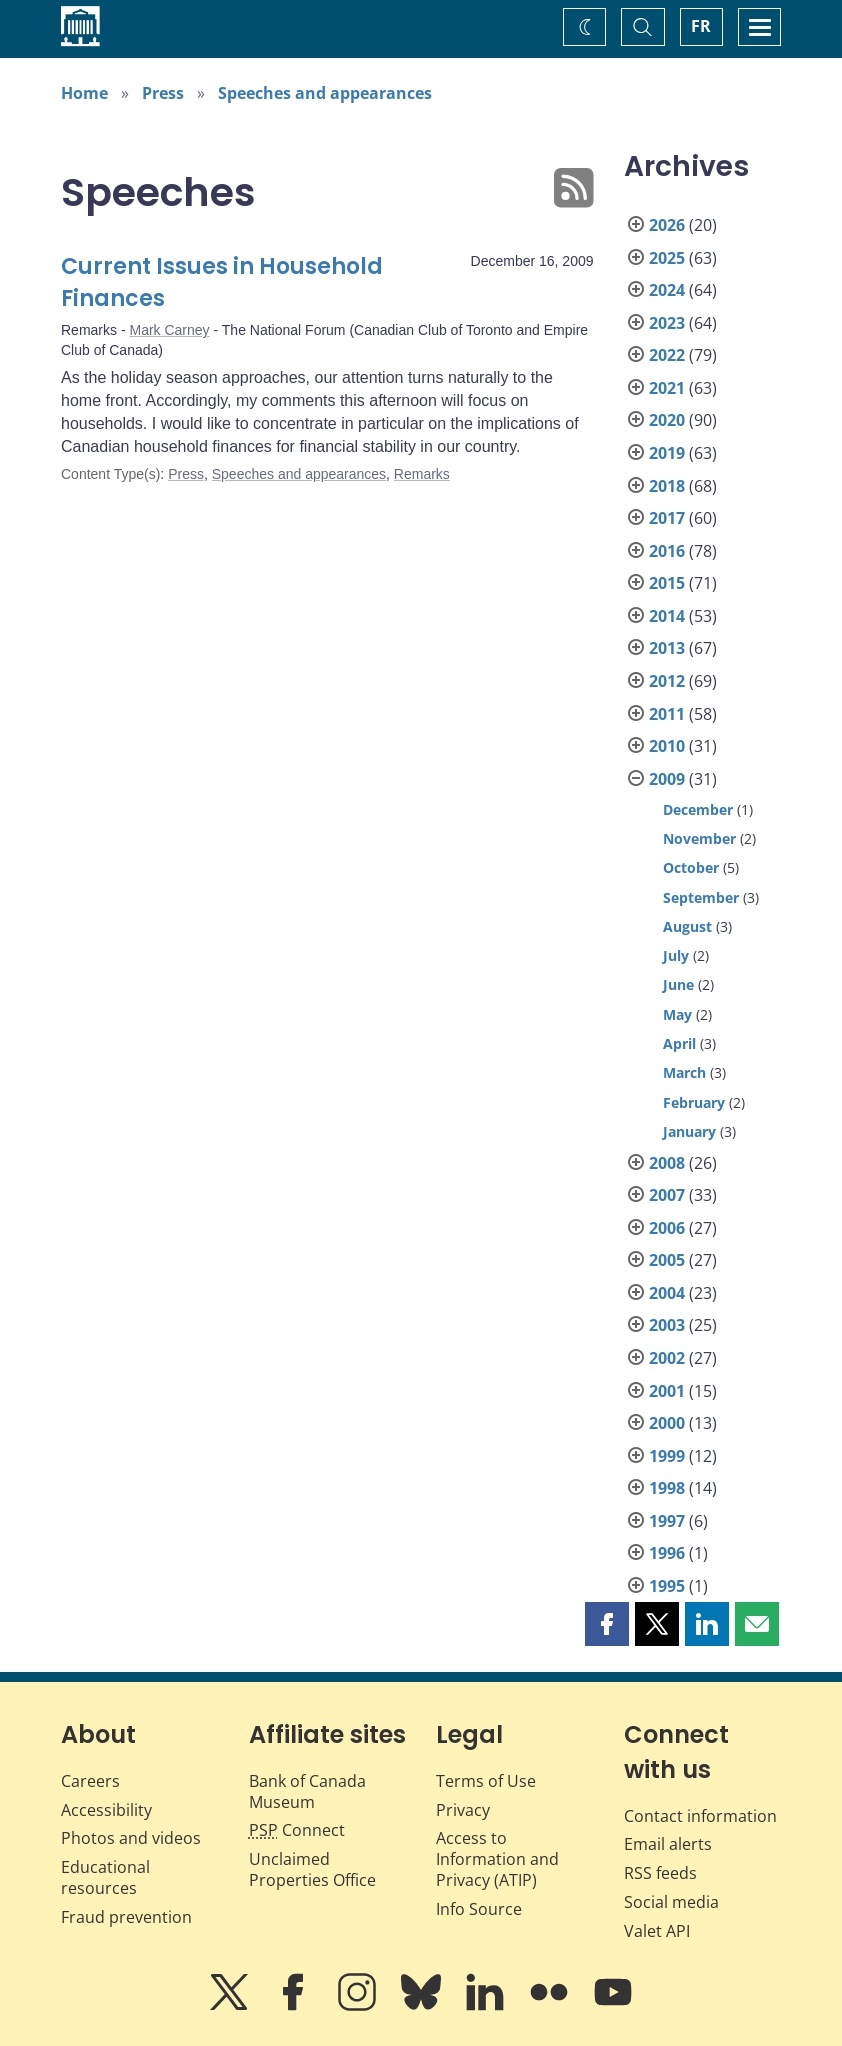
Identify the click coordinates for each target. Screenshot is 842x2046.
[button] (607, 1624)
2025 (667, 258)
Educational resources (105, 1877)
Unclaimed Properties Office (312, 1869)
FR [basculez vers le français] (701, 26)
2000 (667, 1423)
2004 (667, 1293)
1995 (667, 1586)
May (677, 1014)
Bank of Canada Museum (307, 1791)
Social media (671, 1902)
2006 (667, 1228)
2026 (667, 225)
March (684, 1072)
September (701, 897)
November (699, 838)
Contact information (700, 1816)
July (676, 955)
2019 (667, 453)
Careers (90, 1781)
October (691, 867)
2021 (667, 388)
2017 (667, 518)
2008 (667, 1163)
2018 (667, 486)
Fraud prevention (126, 1917)
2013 (667, 648)
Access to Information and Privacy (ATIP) (497, 1859)
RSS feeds (660, 1873)
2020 (667, 420)
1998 (667, 1488)
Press (163, 93)
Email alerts (668, 1844)
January (689, 1131)
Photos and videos (131, 1838)
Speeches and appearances (325, 93)
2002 (667, 1358)
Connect (297, 1830)
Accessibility (106, 1810)
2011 (667, 714)
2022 (667, 355)
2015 (667, 583)
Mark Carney (169, 330)
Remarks (422, 474)
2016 (667, 551)
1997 (667, 1521)
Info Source (479, 1909)
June (678, 984)
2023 (667, 323)
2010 (667, 746)
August (687, 926)
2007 (667, 1195)
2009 (667, 779)
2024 (667, 290)
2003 (667, 1325)
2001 (667, 1391)
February (694, 1102)
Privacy (463, 1810)
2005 (667, 1260)
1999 (667, 1456)
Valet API (657, 1931)
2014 (667, 616)
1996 (667, 1553)
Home (84, 93)
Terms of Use (486, 1781)
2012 (667, 681)
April (679, 1043)
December (698, 809)
